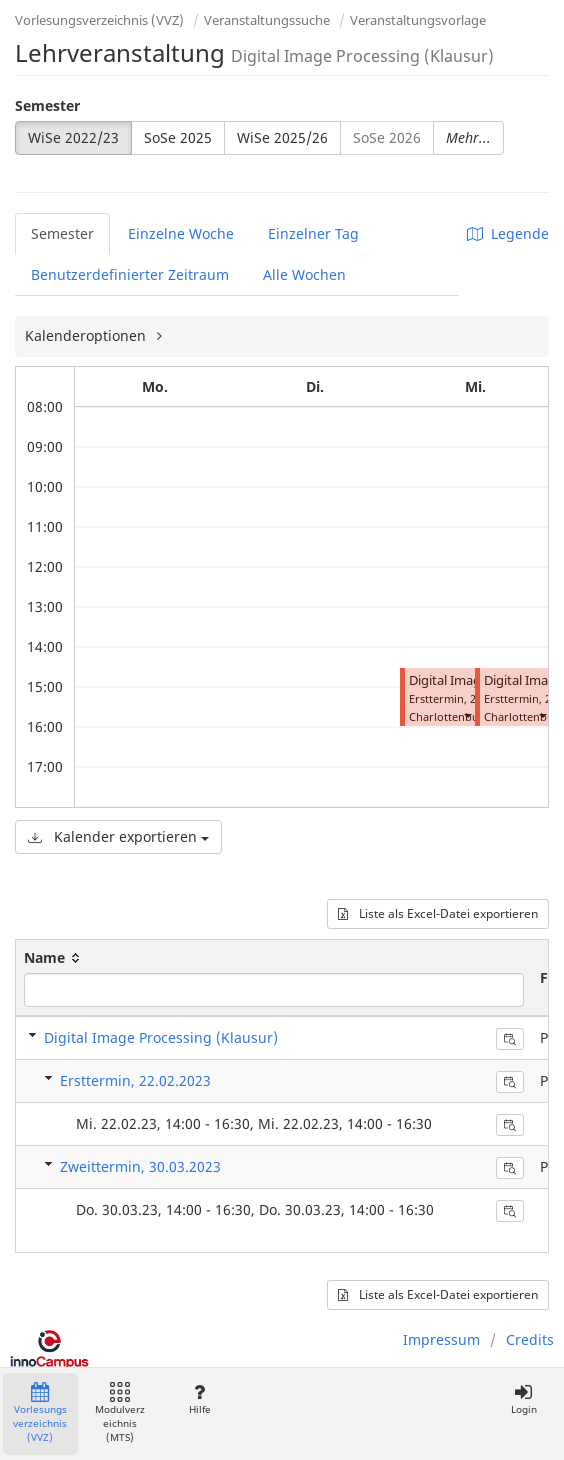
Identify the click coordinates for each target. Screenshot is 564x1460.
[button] (467, 714)
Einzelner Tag (313, 233)
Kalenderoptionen (87, 335)
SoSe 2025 (178, 137)
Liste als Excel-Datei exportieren (438, 913)
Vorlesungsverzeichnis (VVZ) (99, 20)
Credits (530, 1339)
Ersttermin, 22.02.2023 (135, 1080)
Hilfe (199, 1399)
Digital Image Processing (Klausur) (161, 1037)
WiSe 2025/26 (282, 137)
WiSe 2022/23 (73, 137)
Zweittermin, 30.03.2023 (140, 1166)
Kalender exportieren (118, 836)
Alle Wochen (304, 274)
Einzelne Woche (181, 233)
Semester (47, 105)
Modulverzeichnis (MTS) (120, 1413)
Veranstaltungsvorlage (418, 20)
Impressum (441, 1339)
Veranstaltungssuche (267, 20)
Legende (508, 233)
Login (523, 1399)
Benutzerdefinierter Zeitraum (130, 274)
